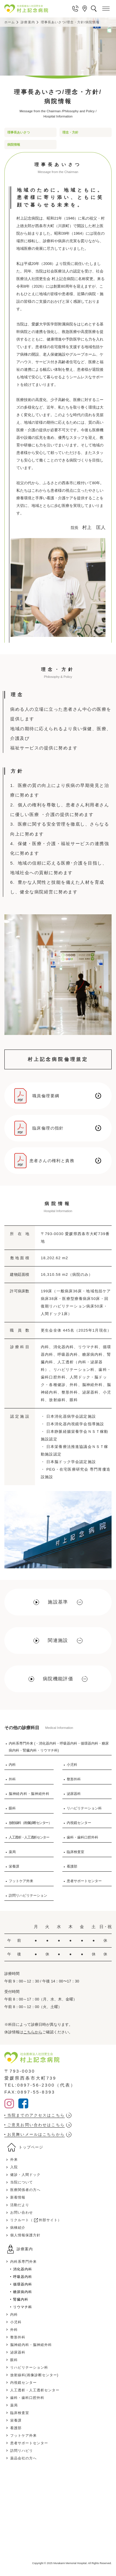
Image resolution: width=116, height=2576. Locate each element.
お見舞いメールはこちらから (36, 2134)
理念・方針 (70, 132)
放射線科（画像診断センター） (30, 1823)
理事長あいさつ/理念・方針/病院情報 (70, 22)
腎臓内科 (20, 2299)
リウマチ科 (22, 2307)
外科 (12, 1779)
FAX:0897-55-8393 (29, 2091)
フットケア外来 (21, 1881)
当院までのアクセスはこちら (36, 2115)
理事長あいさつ (18, 132)
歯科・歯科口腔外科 (82, 1837)
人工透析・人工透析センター (29, 1837)
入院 (14, 2167)
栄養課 (14, 1866)
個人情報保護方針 (25, 2235)
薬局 (12, 1852)
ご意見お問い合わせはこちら (36, 2125)
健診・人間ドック (25, 2175)
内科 (12, 1765)
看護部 (72, 1866)
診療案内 (28, 22)
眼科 (12, 1808)
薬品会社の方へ (23, 2458)
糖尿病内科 (22, 2292)
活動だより (19, 2205)
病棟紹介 (17, 2228)
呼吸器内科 (22, 2277)
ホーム (9, 22)
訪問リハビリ (21, 2451)
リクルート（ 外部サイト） (35, 2220)
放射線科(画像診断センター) (34, 2375)
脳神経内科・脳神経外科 (29, 1794)
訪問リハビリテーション (28, 1895)
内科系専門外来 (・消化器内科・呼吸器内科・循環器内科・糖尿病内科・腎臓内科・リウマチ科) (59, 1746)
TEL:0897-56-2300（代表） (40, 2084)
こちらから (32, 2032)
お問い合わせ (21, 2212)
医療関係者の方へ (25, 2190)
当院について (21, 2182)
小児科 (72, 1765)
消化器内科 (22, 2269)
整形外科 (74, 1779)
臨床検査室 (75, 1852)
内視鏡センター (79, 1823)
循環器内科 (22, 2284)
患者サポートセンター (84, 1881)
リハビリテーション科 (84, 1808)
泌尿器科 (74, 1794)
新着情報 (17, 2197)
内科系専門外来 (23, 2262)
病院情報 (13, 144)
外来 (14, 2160)
